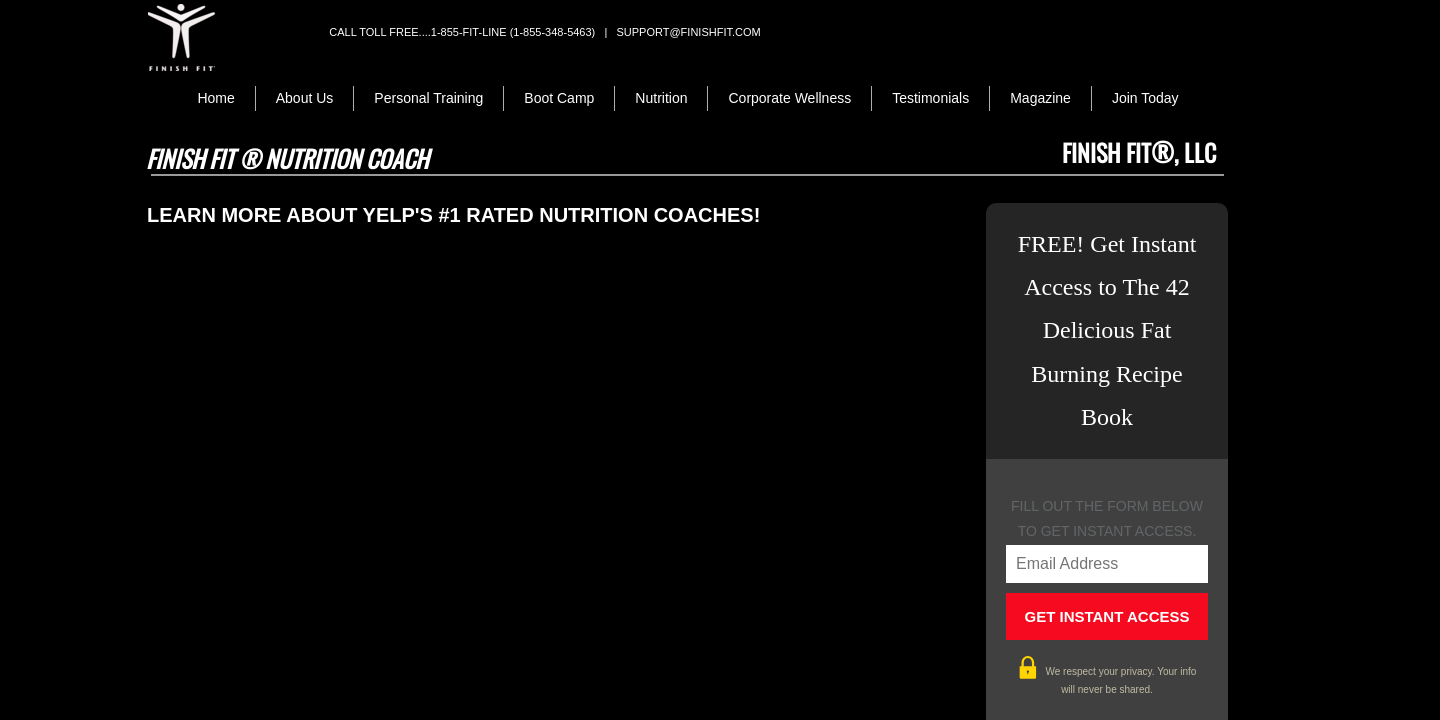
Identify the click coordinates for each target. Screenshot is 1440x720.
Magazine (1040, 98)
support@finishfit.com (688, 32)
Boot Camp (559, 98)
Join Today (1145, 98)
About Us (305, 98)
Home (215, 98)
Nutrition (661, 98)
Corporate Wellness (789, 98)
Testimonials (930, 98)
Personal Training (428, 98)
